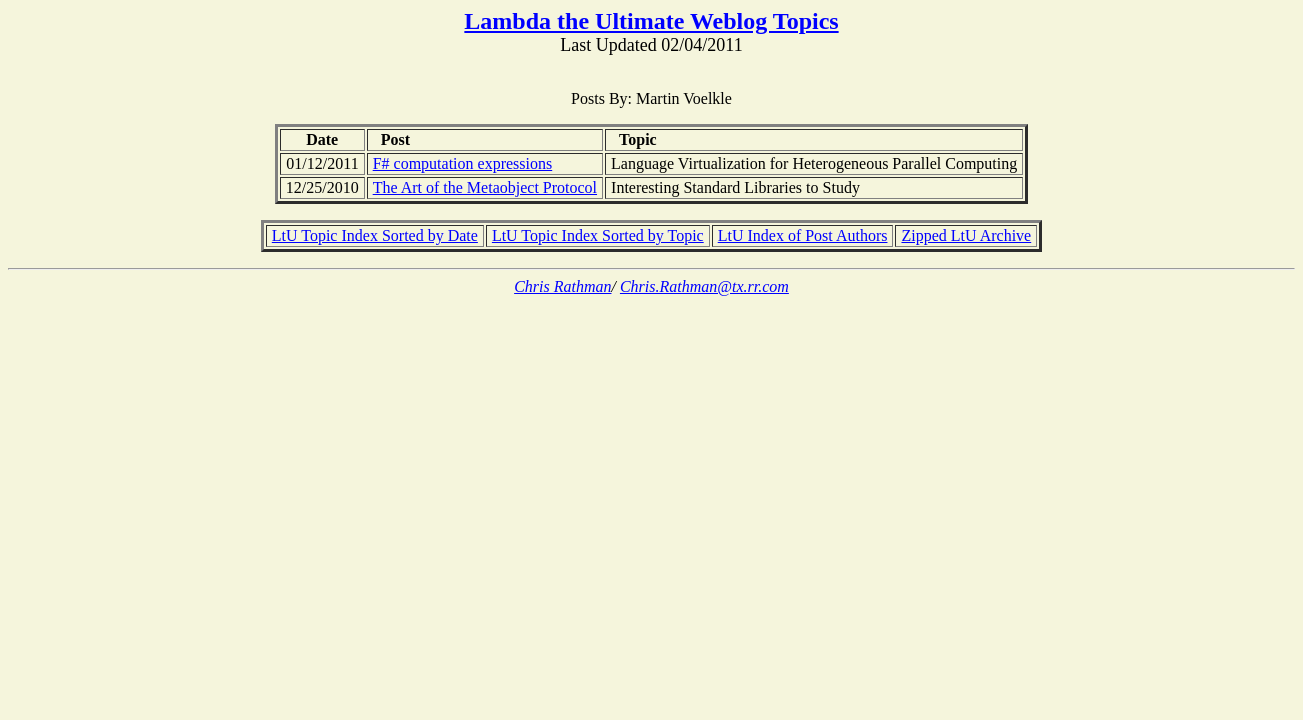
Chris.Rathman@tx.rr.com (704, 286)
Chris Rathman (562, 286)
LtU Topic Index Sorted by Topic (598, 235)
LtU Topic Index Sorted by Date (375, 235)
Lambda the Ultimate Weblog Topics (651, 21)
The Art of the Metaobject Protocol (485, 187)
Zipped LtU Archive (966, 235)
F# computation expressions (463, 163)
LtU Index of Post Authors (803, 235)
